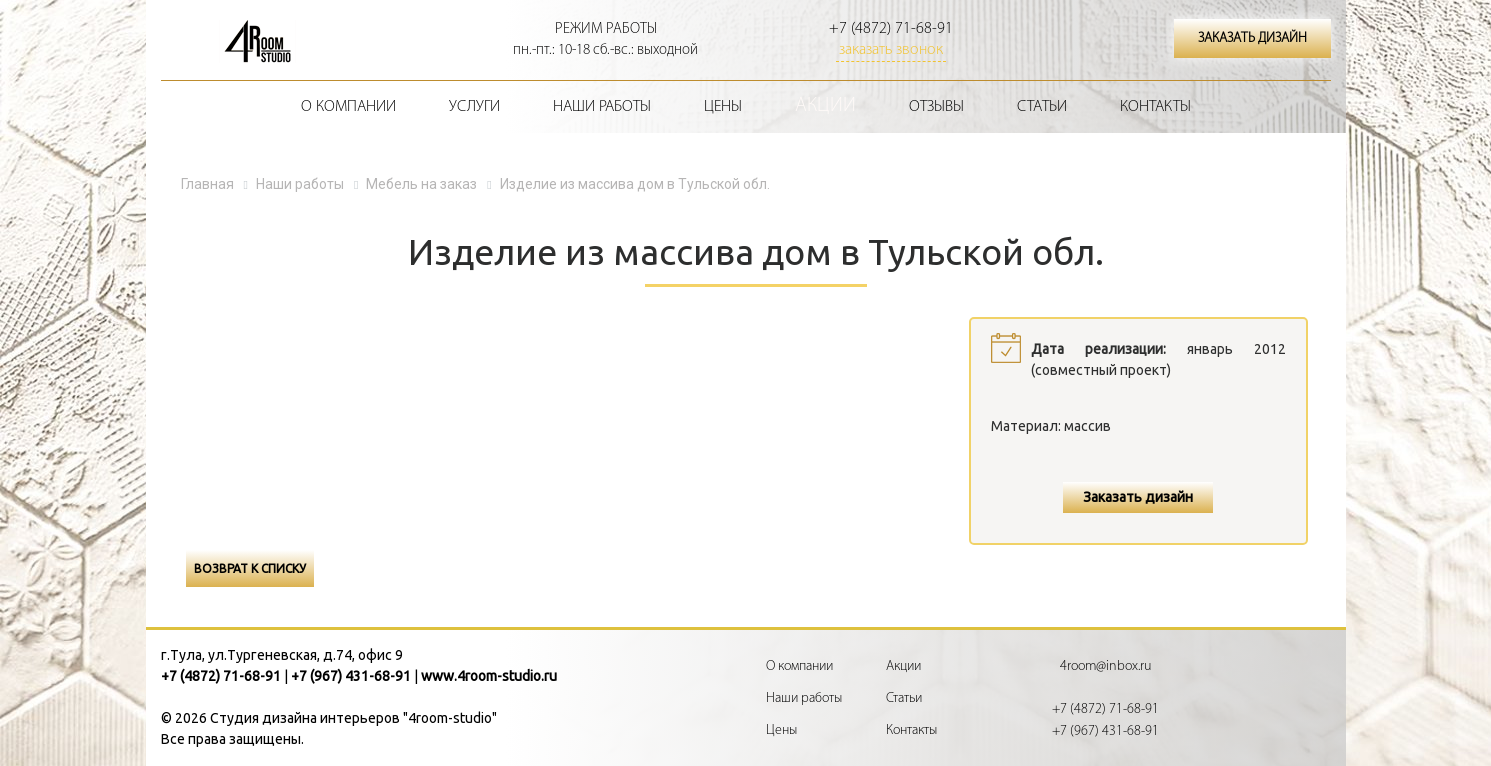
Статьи (1042, 107)
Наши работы (602, 107)
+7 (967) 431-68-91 (351, 676)
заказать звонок (891, 50)
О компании (348, 107)
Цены (723, 107)
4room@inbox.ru (1105, 666)
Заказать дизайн (1138, 497)
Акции (825, 106)
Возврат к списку (250, 568)
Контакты (1155, 107)
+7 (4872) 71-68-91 (891, 29)
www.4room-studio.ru (489, 676)
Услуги (474, 107)
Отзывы (936, 107)
